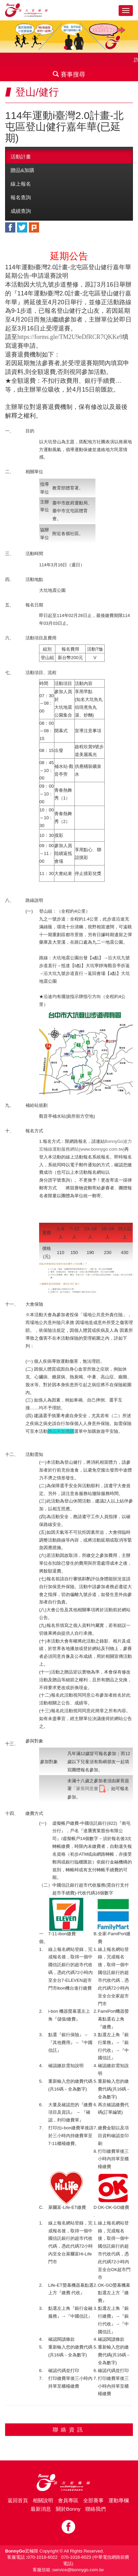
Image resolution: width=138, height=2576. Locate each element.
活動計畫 (21, 156)
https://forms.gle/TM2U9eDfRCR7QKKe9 (69, 336)
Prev (6, 37)
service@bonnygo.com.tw (78, 2569)
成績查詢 (21, 211)
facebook (10, 227)
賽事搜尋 (69, 74)
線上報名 (21, 184)
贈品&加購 (22, 170)
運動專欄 (118, 2500)
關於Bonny (68, 2508)
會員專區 (68, 2500)
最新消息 (41, 2508)
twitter (22, 227)
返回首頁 (17, 2500)
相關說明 (43, 2500)
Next (131, 37)
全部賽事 (93, 2500)
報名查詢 (21, 197)
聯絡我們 (95, 2508)
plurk (34, 227)
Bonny (69, 2482)
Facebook (68, 2527)
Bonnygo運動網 (32, 10)
